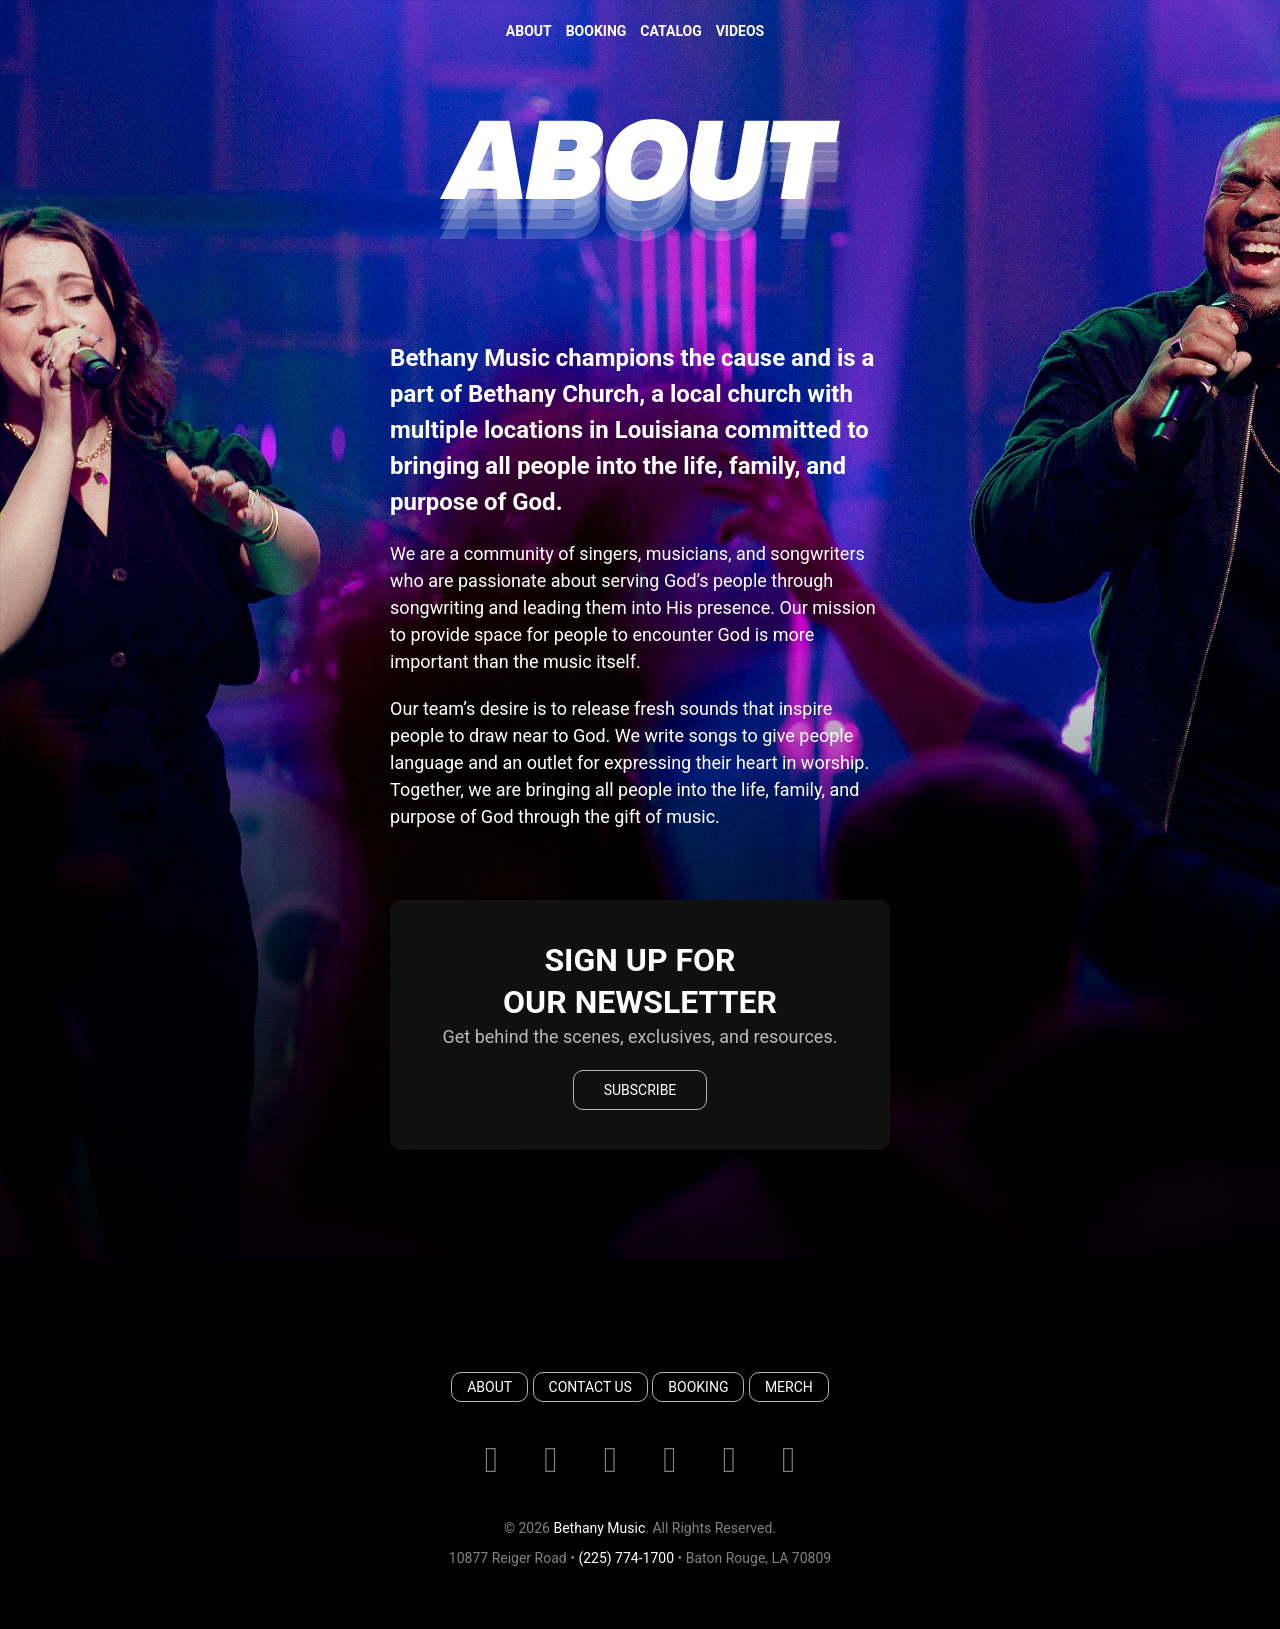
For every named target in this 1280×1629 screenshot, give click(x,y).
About (529, 31)
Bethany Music (599, 1528)
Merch (789, 1387)
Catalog (670, 31)
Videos (740, 31)
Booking (596, 31)
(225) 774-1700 (626, 1558)
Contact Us (590, 1387)
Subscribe (640, 1090)
